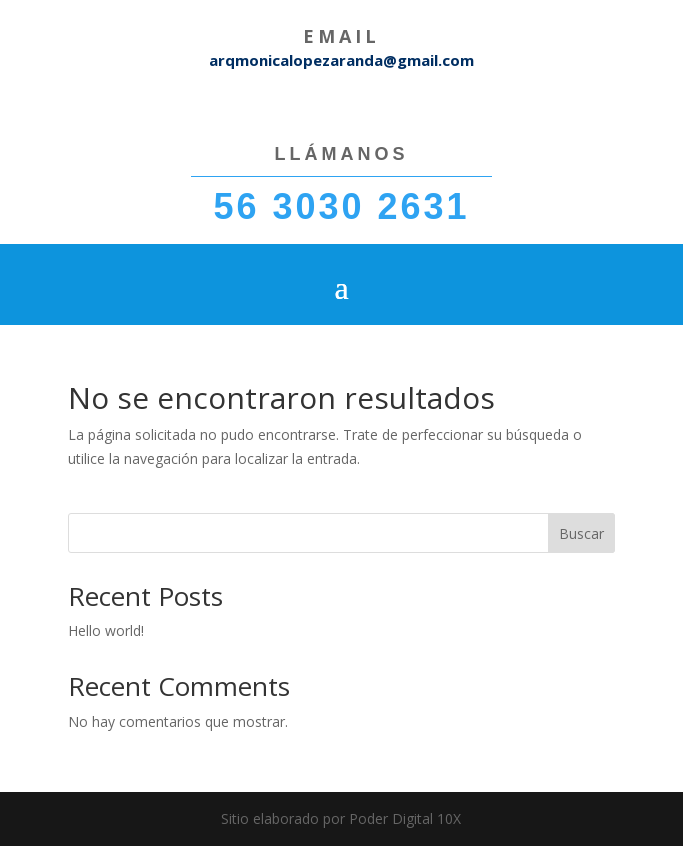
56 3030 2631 (341, 206)
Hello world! (106, 630)
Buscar (581, 533)
